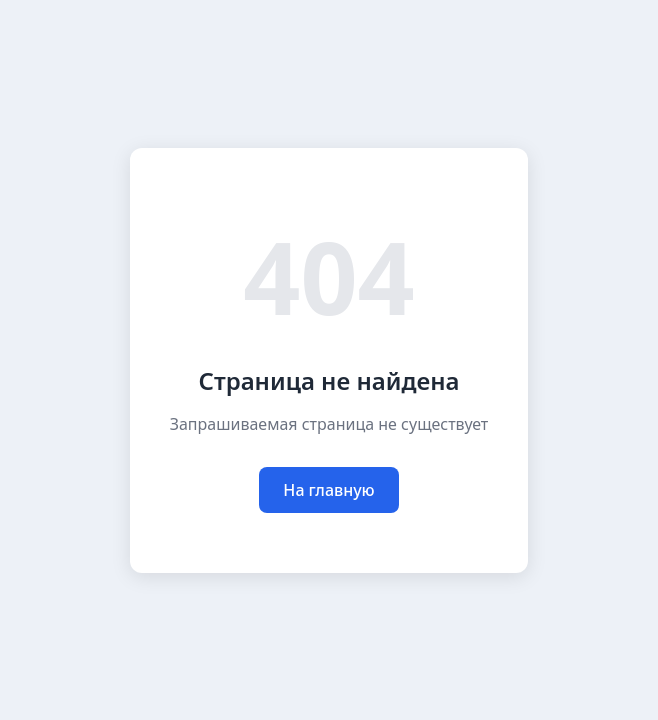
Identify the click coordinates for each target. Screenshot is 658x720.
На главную (328, 490)
